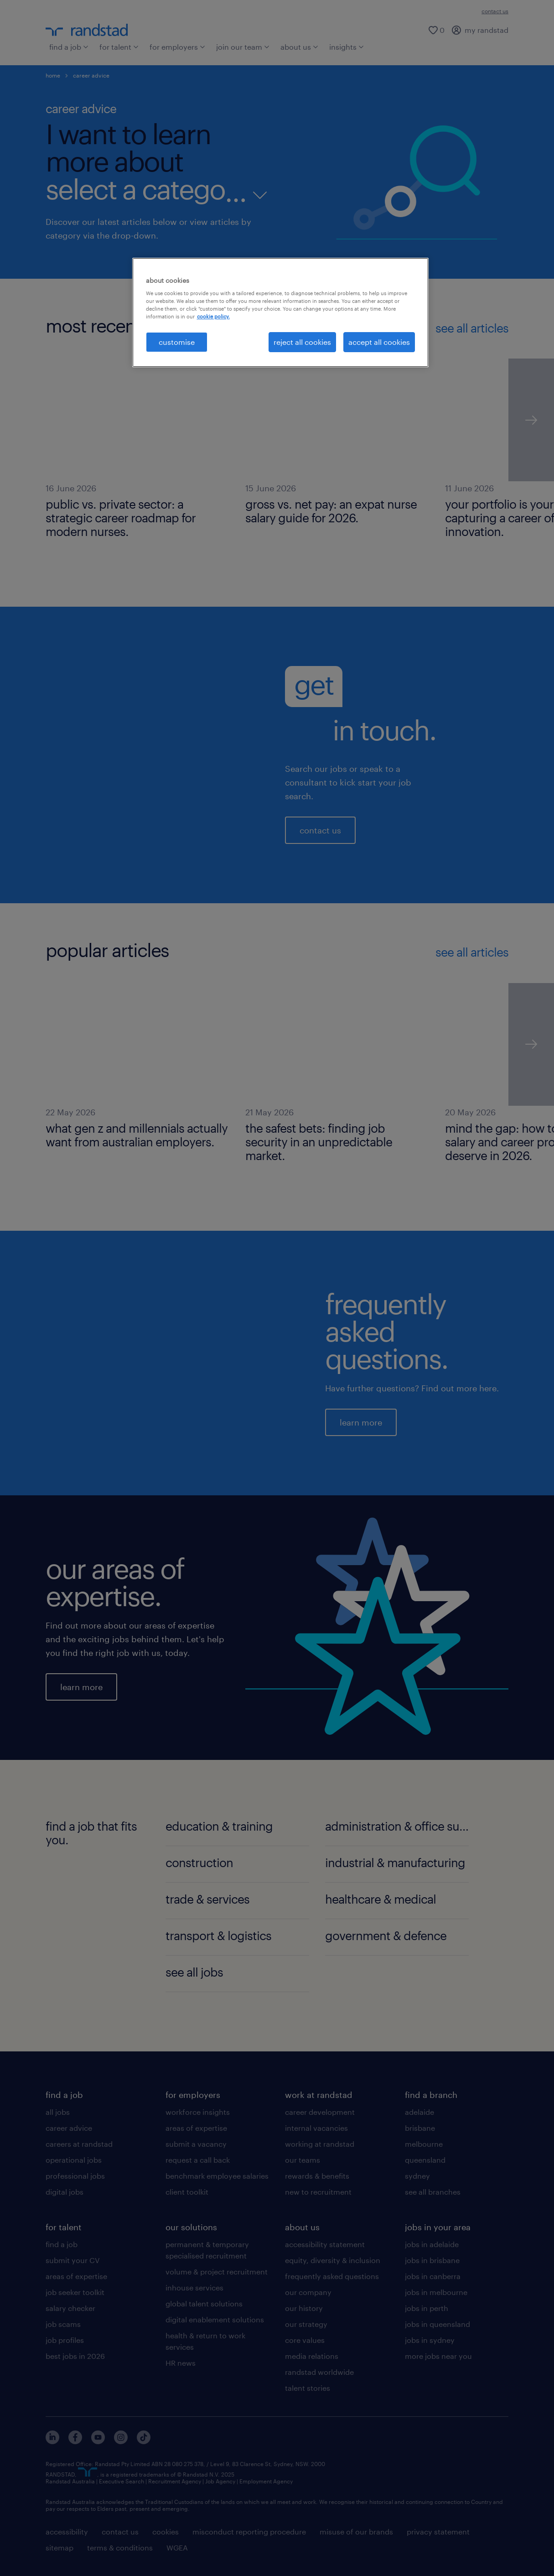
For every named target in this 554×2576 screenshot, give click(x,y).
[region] (280, 312)
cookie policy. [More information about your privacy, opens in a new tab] (213, 316)
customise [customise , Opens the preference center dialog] (177, 342)
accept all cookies (379, 342)
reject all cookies (302, 342)
